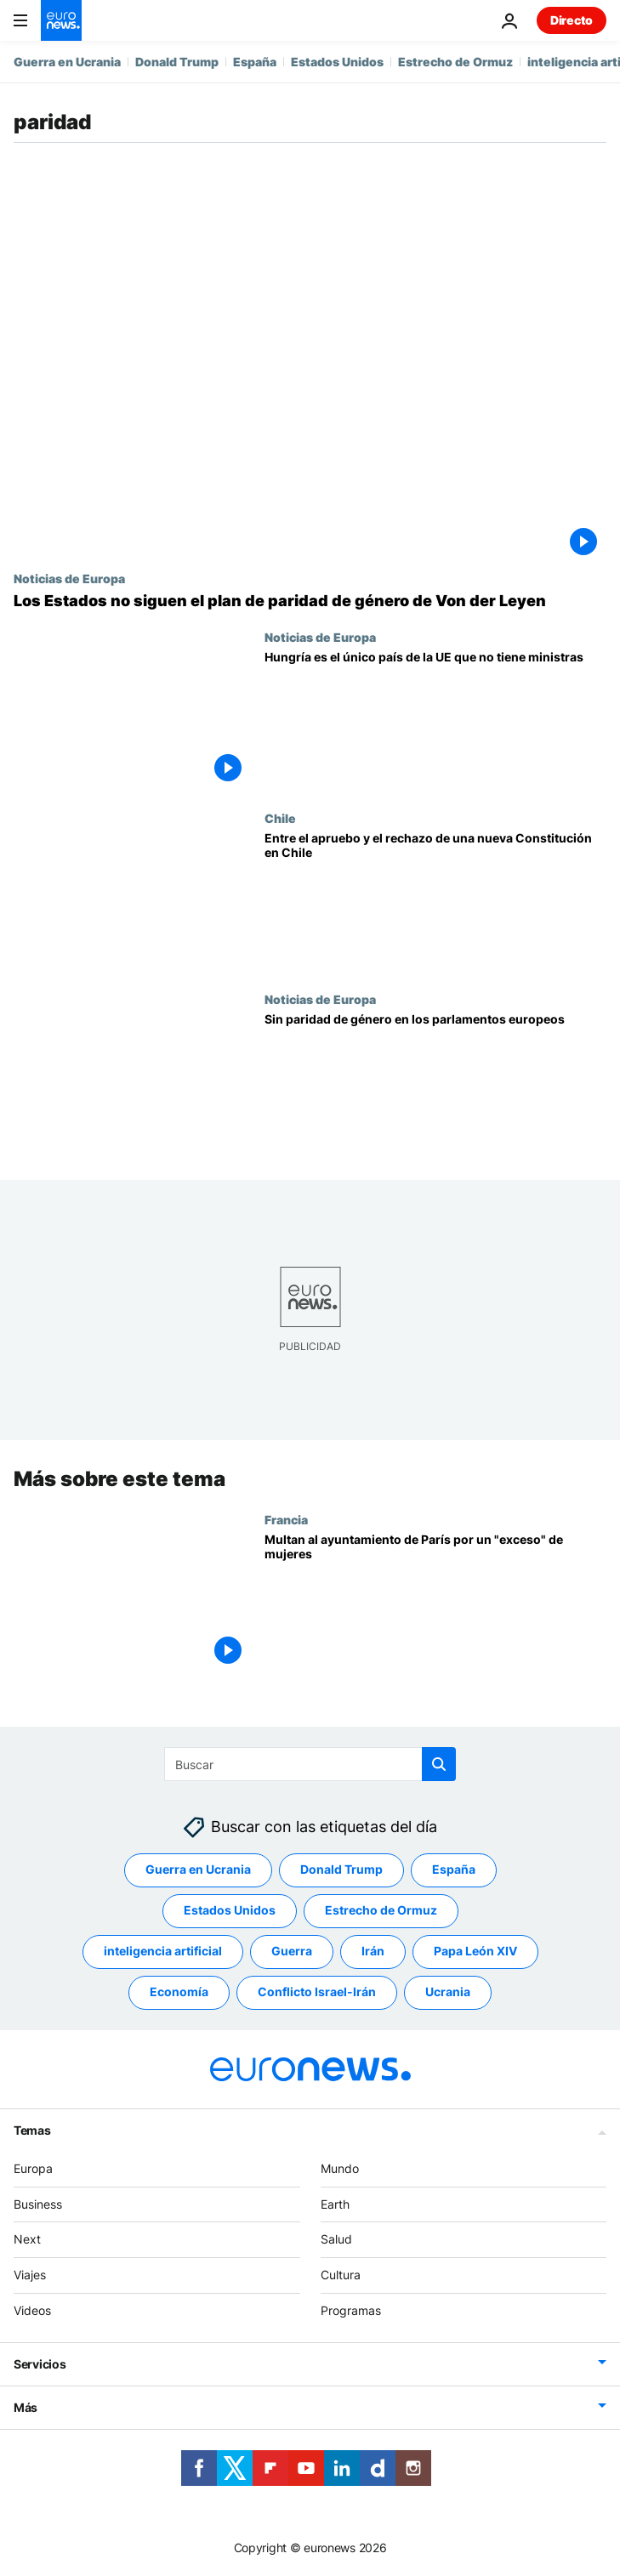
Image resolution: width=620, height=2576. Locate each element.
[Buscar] (310, 1764)
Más (25, 2407)
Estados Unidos (337, 61)
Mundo (340, 2168)
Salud (336, 2240)
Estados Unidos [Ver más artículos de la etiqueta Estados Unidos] (230, 1911)
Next (27, 2240)
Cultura (341, 2274)
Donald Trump (177, 61)
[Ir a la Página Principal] (61, 20)
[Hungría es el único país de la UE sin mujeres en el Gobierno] (435, 720)
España (254, 61)
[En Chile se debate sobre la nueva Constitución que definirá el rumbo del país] (435, 901)
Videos (32, 2310)
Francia (286, 1518)
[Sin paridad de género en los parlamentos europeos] (435, 1083)
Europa (33, 2168)
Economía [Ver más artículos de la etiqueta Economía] (179, 1992)
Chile (280, 818)
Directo (571, 20)
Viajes (30, 2274)
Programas (351, 2310)
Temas (32, 2130)
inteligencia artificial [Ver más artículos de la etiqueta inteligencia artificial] (163, 1951)
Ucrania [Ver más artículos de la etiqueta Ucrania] (447, 1992)
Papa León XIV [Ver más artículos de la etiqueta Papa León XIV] (475, 1951)
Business (38, 2204)
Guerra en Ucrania (67, 61)
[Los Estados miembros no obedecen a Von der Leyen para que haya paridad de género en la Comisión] (310, 601)
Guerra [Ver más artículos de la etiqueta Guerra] (291, 1951)
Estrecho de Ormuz (455, 61)
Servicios (39, 2364)
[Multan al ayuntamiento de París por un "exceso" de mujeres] (435, 1602)
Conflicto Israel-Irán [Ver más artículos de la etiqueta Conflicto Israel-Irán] (317, 1992)
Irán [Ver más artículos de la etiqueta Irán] (372, 1951)
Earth (335, 2204)
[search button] (439, 1764)
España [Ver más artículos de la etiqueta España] (453, 1870)
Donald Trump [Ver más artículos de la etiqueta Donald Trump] (341, 1870)
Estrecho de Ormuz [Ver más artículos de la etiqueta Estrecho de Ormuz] (381, 1911)
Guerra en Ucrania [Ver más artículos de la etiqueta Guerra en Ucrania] (198, 1870)
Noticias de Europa (69, 578)
